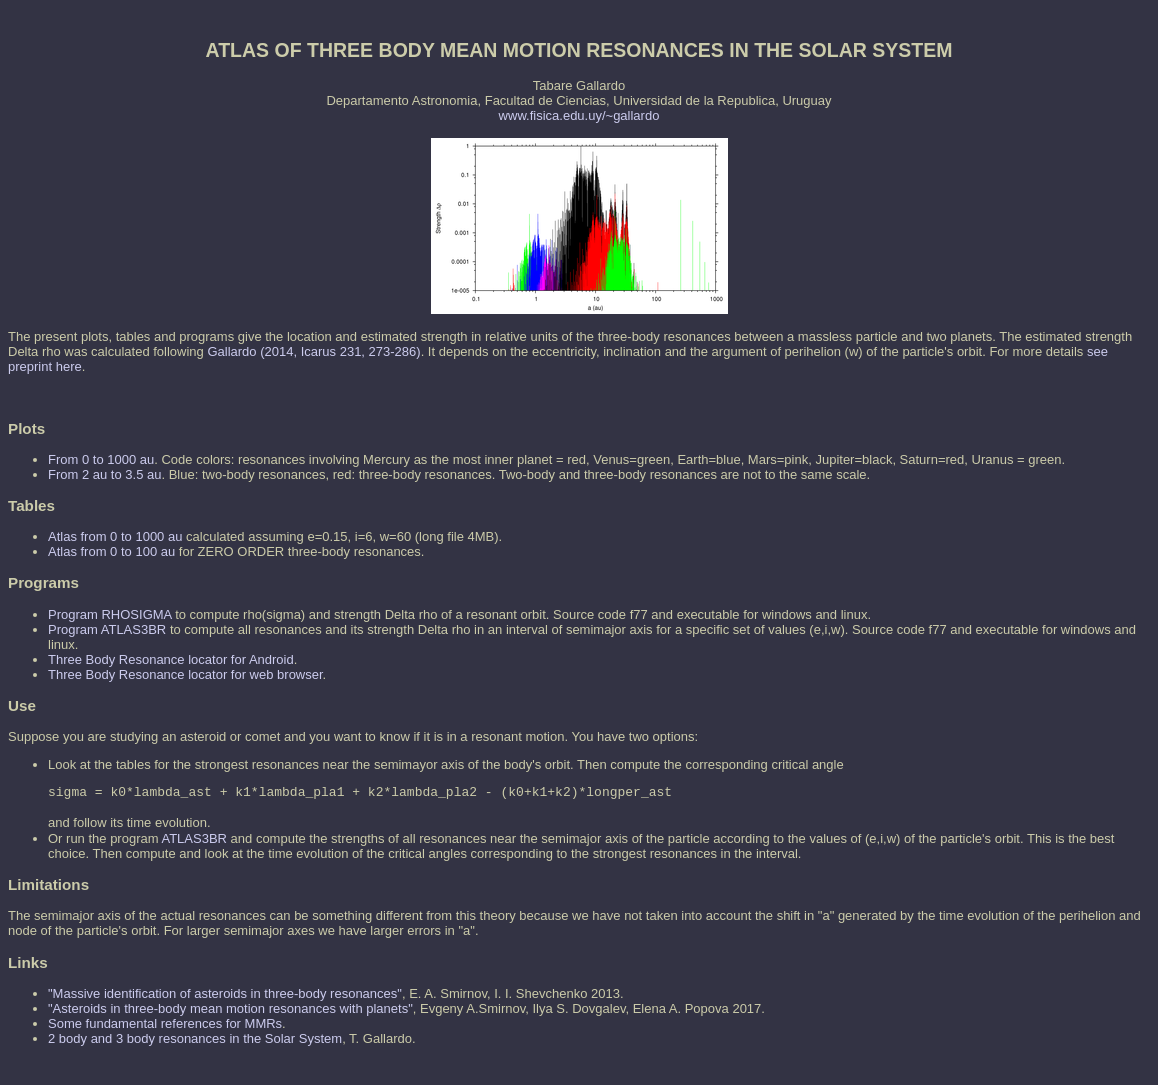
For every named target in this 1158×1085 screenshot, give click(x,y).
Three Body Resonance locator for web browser (185, 674)
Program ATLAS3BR (107, 629)
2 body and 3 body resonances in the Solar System (195, 1041)
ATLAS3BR (194, 841)
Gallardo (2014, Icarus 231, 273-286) (313, 351)
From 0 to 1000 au (101, 459)
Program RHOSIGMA (110, 614)
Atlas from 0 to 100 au (111, 551)
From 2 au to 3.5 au (104, 474)
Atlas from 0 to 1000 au (115, 536)
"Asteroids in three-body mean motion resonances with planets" (230, 1011)
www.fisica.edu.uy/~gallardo (579, 115)
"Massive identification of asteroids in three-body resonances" (225, 996)
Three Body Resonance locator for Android (171, 659)
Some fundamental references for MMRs (165, 1026)
